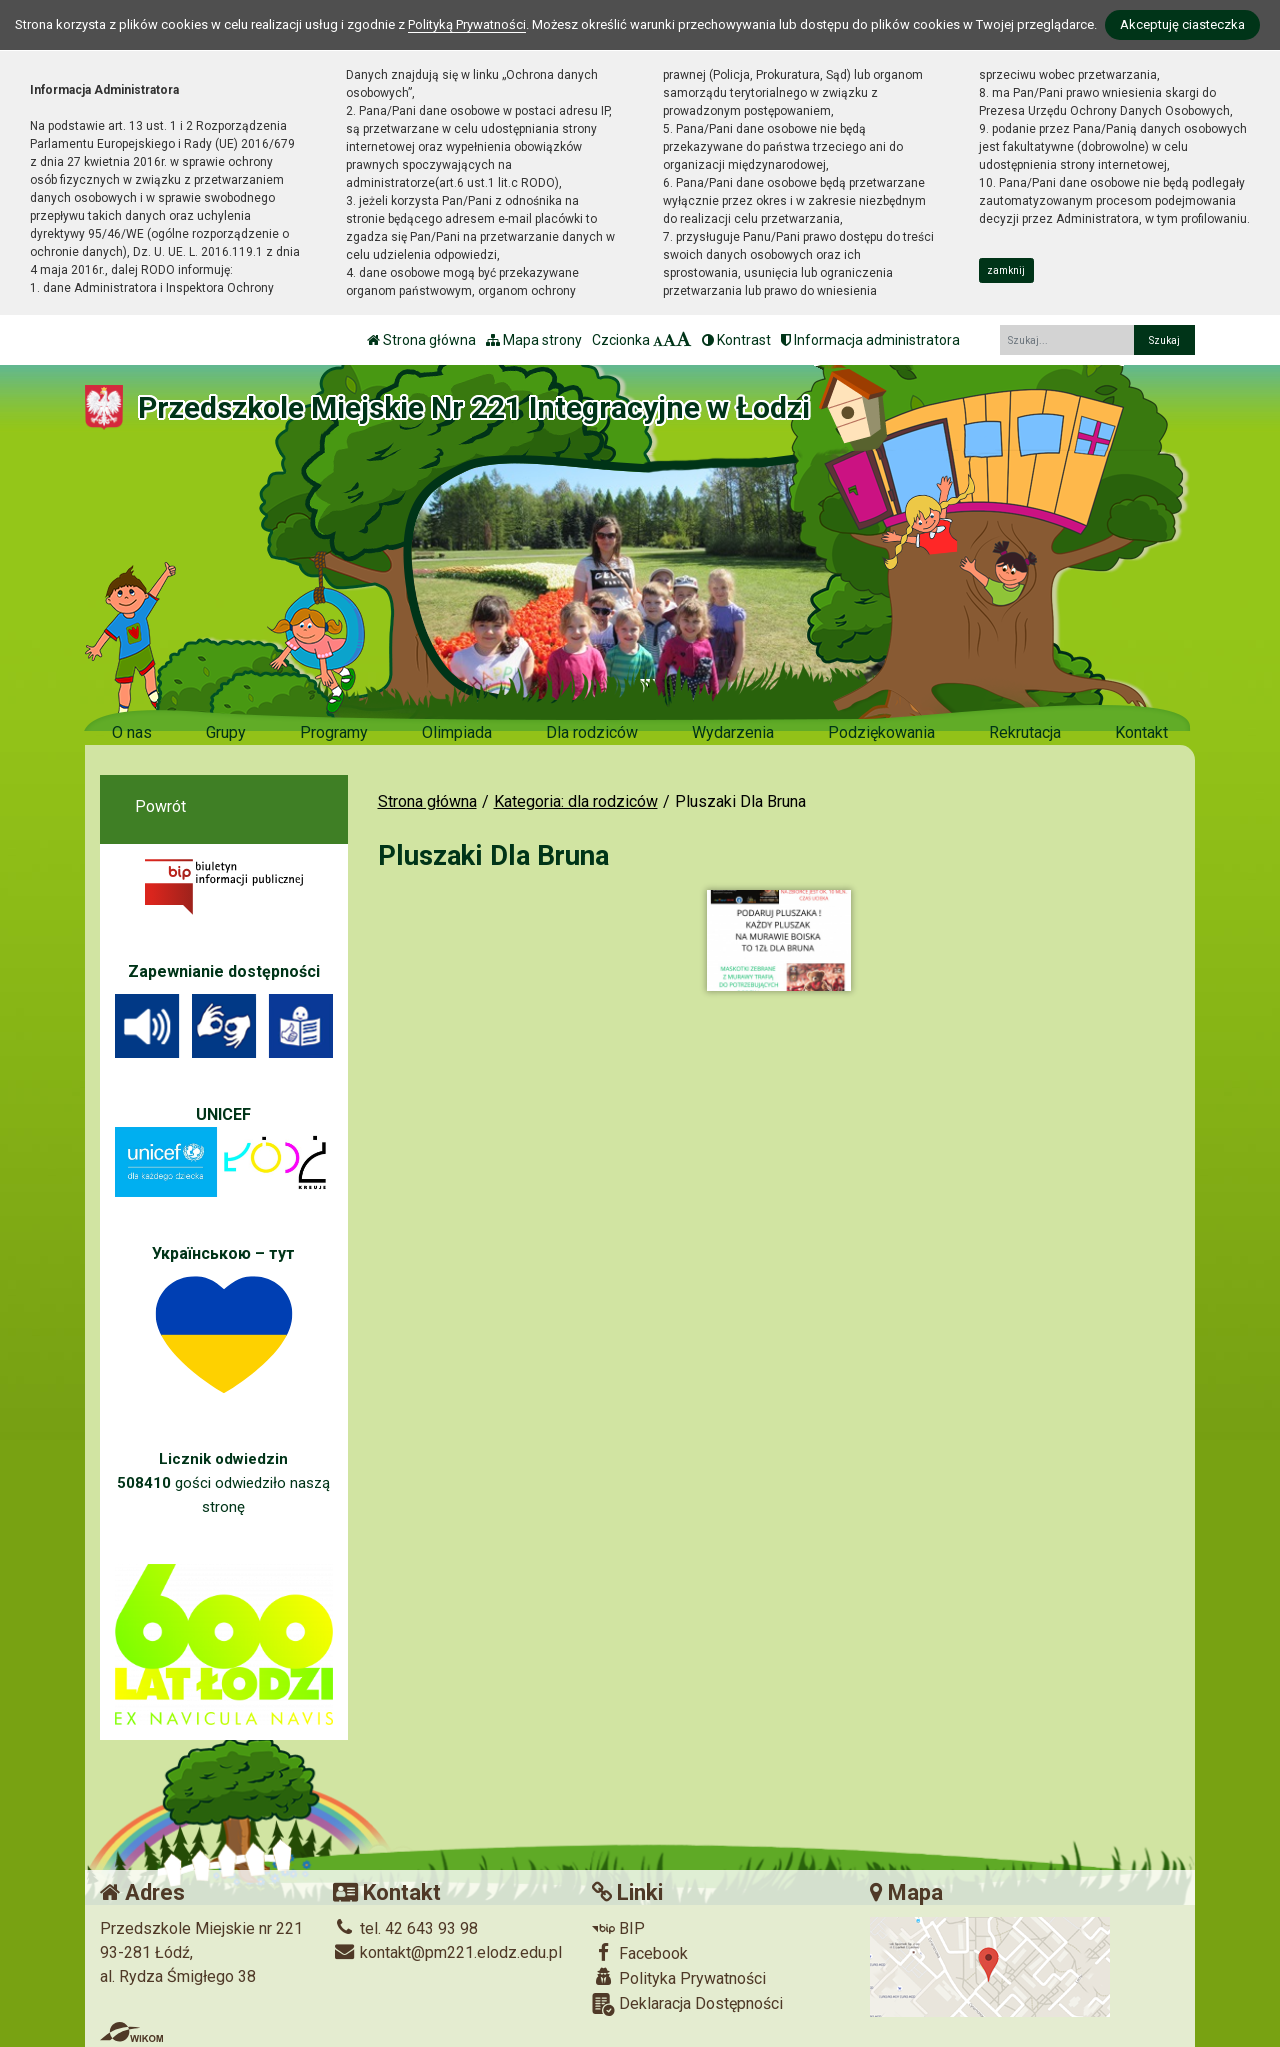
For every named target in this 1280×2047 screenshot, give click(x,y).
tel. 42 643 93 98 (405, 1928)
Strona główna (421, 340)
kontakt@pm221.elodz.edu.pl (447, 1952)
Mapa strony (534, 340)
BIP (618, 1928)
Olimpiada (457, 732)
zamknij (1006, 270)
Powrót (160, 806)
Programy (334, 732)
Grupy (226, 732)
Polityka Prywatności (679, 1978)
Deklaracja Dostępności (687, 2004)
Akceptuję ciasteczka (1182, 24)
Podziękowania (881, 732)
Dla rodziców (592, 732)
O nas (132, 732)
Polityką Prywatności (467, 24)
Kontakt (1141, 732)
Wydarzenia (733, 732)
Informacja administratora (870, 340)
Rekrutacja (1025, 732)
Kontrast (736, 340)
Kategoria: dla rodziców (576, 801)
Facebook (640, 1953)
